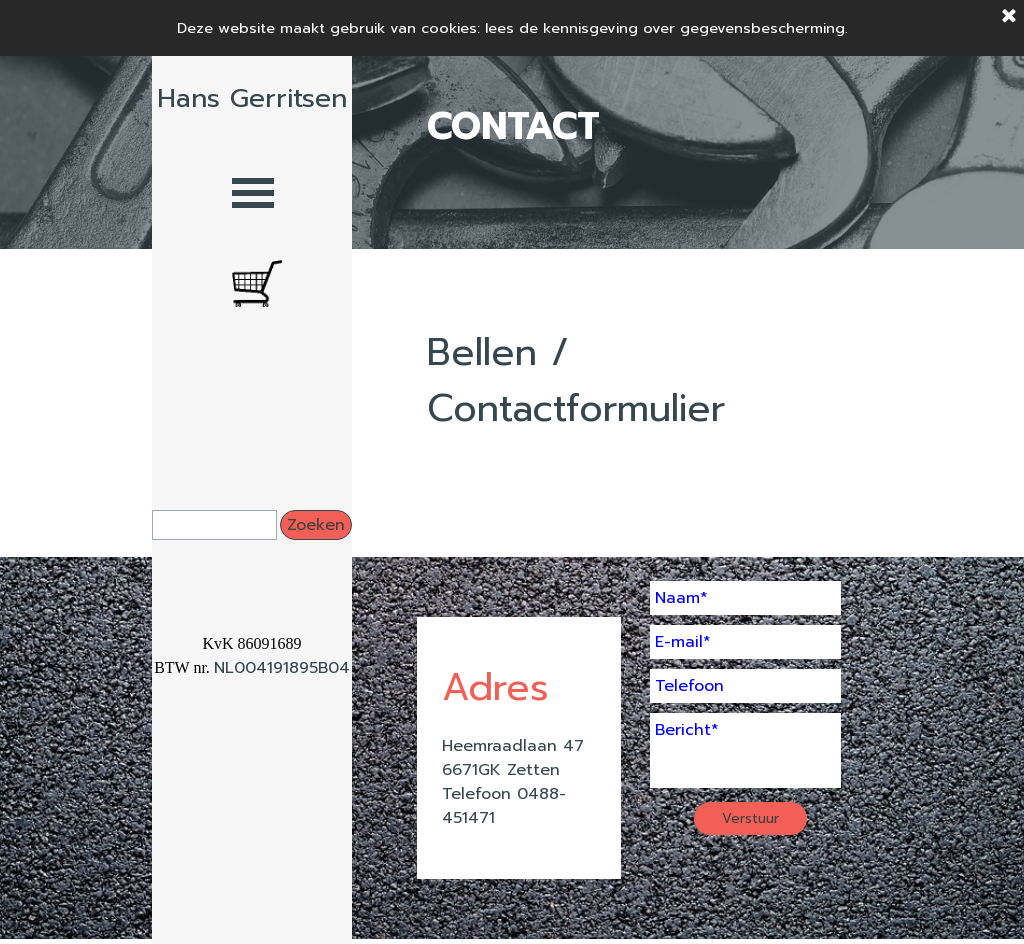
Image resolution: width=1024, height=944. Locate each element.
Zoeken (316, 525)
